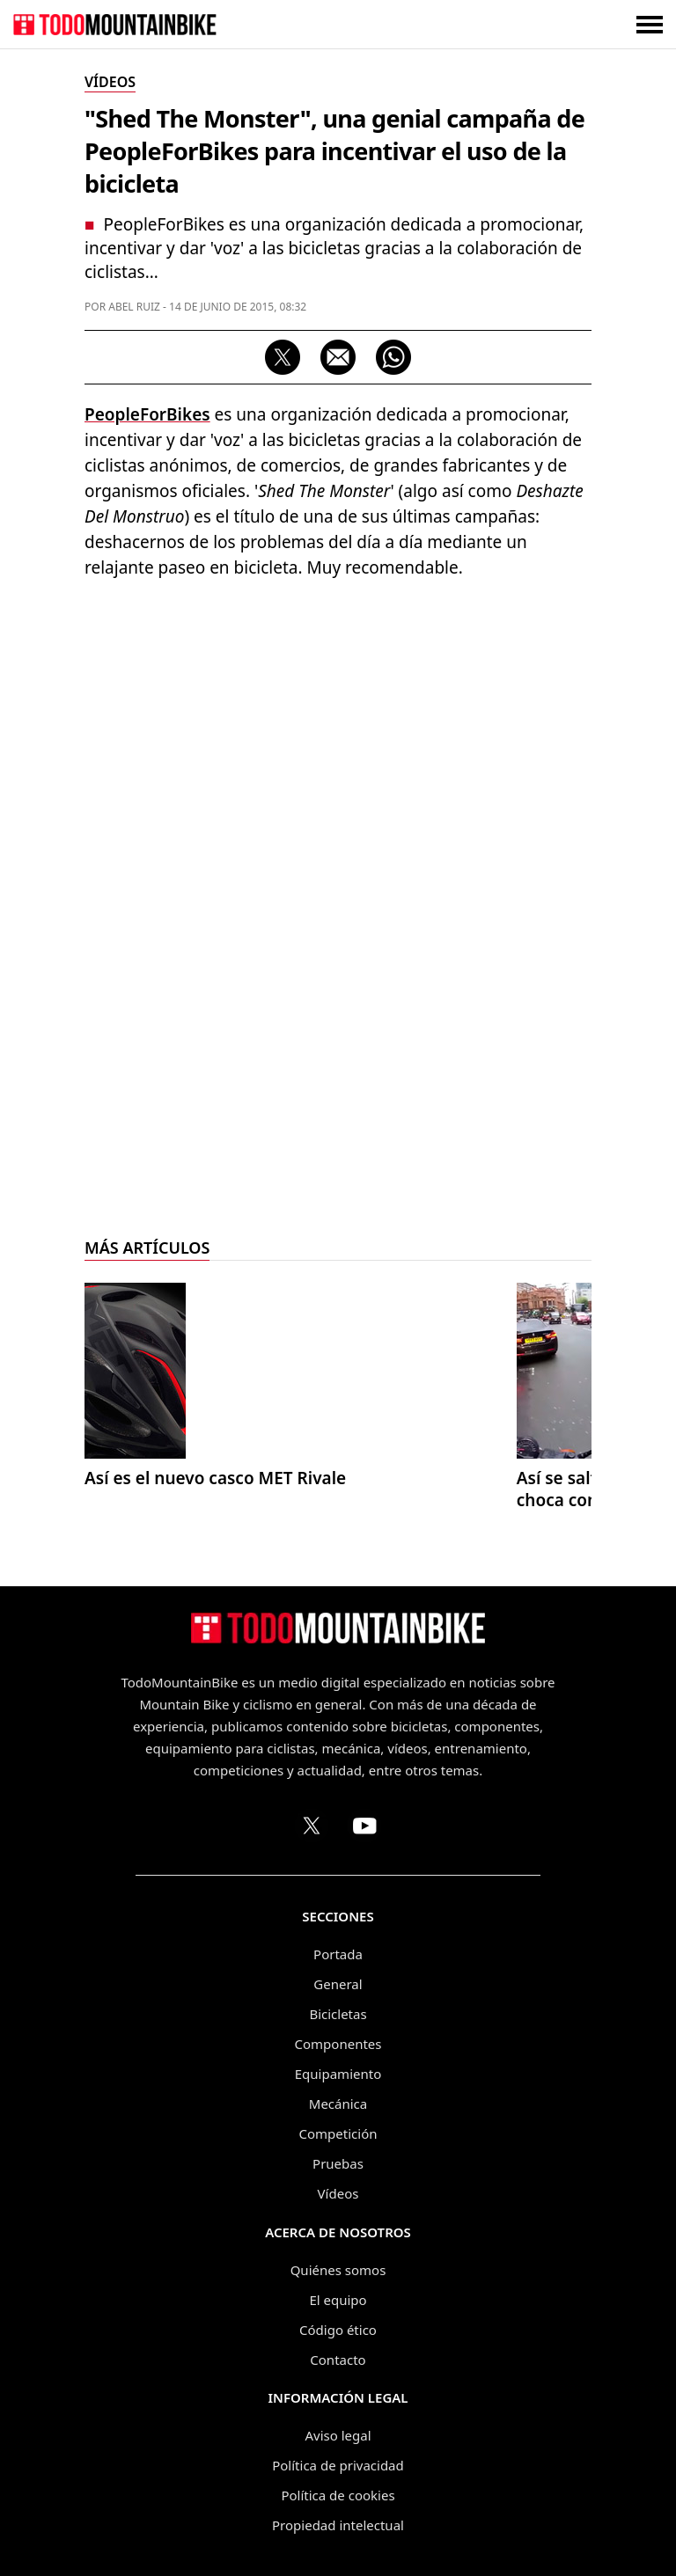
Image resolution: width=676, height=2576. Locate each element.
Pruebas (338, 2163)
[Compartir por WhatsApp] (393, 357)
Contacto (337, 2359)
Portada (338, 1954)
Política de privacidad (338, 2465)
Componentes (338, 2044)
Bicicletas (337, 2014)
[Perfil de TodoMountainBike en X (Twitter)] (311, 1825)
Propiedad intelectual (338, 2525)
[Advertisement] (338, 721)
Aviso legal (338, 2435)
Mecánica (338, 2103)
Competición (338, 2133)
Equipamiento (338, 2073)
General (337, 1984)
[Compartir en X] (282, 357)
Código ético (338, 2329)
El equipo (337, 2300)
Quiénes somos (338, 2270)
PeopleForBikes (147, 414)
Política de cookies (337, 2495)
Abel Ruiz (134, 306)
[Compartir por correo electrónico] (338, 357)
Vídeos (338, 2193)
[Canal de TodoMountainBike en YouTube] (364, 1825)
